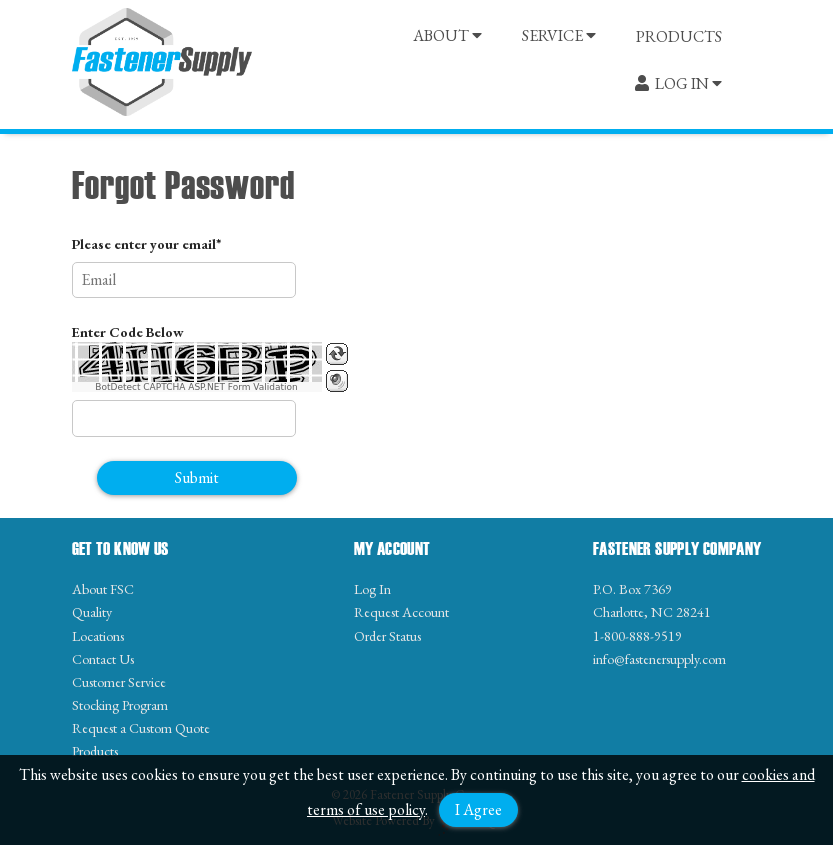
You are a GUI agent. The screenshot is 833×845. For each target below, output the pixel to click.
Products (95, 751)
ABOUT (447, 35)
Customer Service (119, 682)
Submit (197, 477)
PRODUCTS (679, 36)
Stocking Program (120, 705)
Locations (98, 636)
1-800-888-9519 (637, 636)
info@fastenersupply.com (659, 659)
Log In (372, 589)
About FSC (103, 589)
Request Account (401, 612)
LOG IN (678, 83)
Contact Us (103, 659)
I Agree (478, 809)
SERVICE (559, 35)
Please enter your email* (146, 244)
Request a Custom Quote (141, 728)
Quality (92, 612)
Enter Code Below (128, 332)
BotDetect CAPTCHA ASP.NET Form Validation (196, 387)
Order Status (387, 636)
